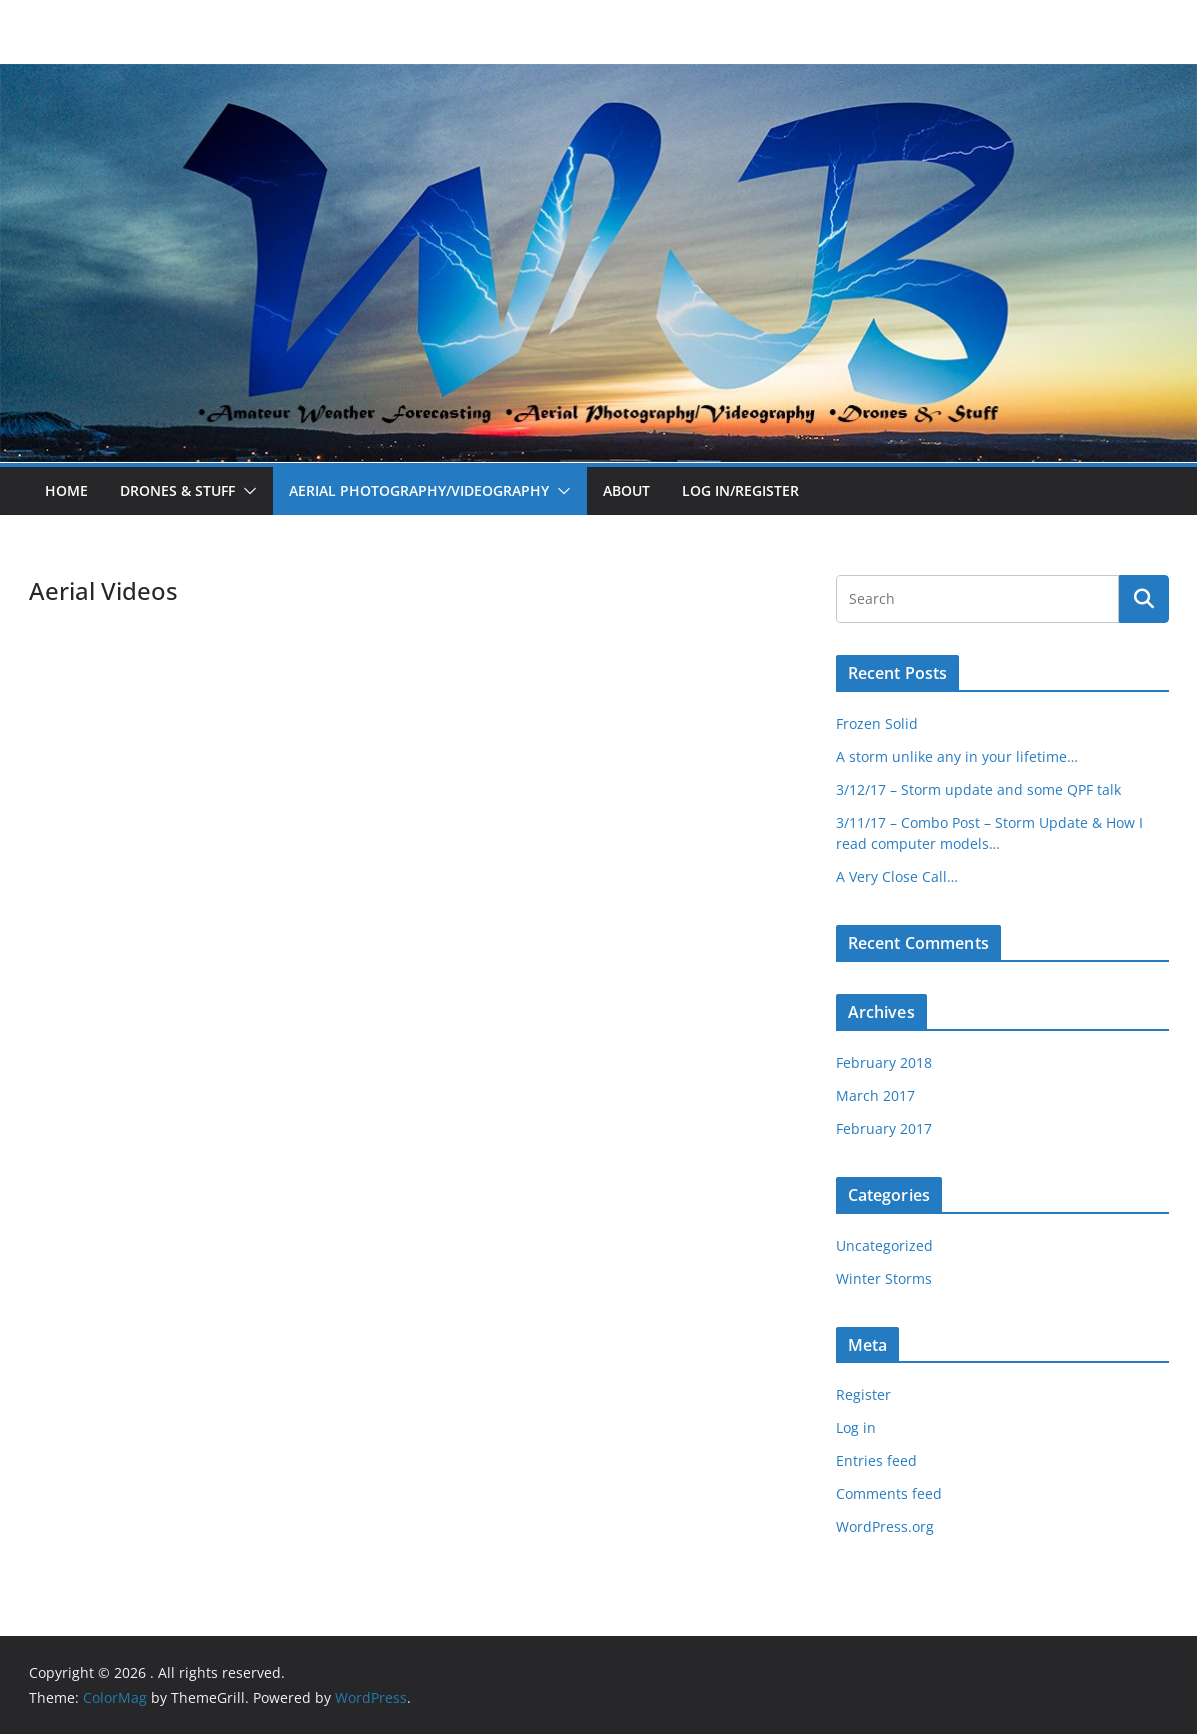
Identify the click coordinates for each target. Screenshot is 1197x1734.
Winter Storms (884, 1278)
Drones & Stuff (177, 490)
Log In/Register (740, 490)
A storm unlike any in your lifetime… (957, 756)
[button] (246, 491)
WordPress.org (885, 1526)
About (626, 490)
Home (66, 490)
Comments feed (889, 1493)
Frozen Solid (877, 723)
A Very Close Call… (897, 876)
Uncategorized (884, 1245)
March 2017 (875, 1095)
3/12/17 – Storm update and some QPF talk (978, 789)
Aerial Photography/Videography (419, 490)
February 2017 (884, 1128)
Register (863, 1394)
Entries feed (876, 1460)
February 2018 (884, 1062)
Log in (856, 1427)
